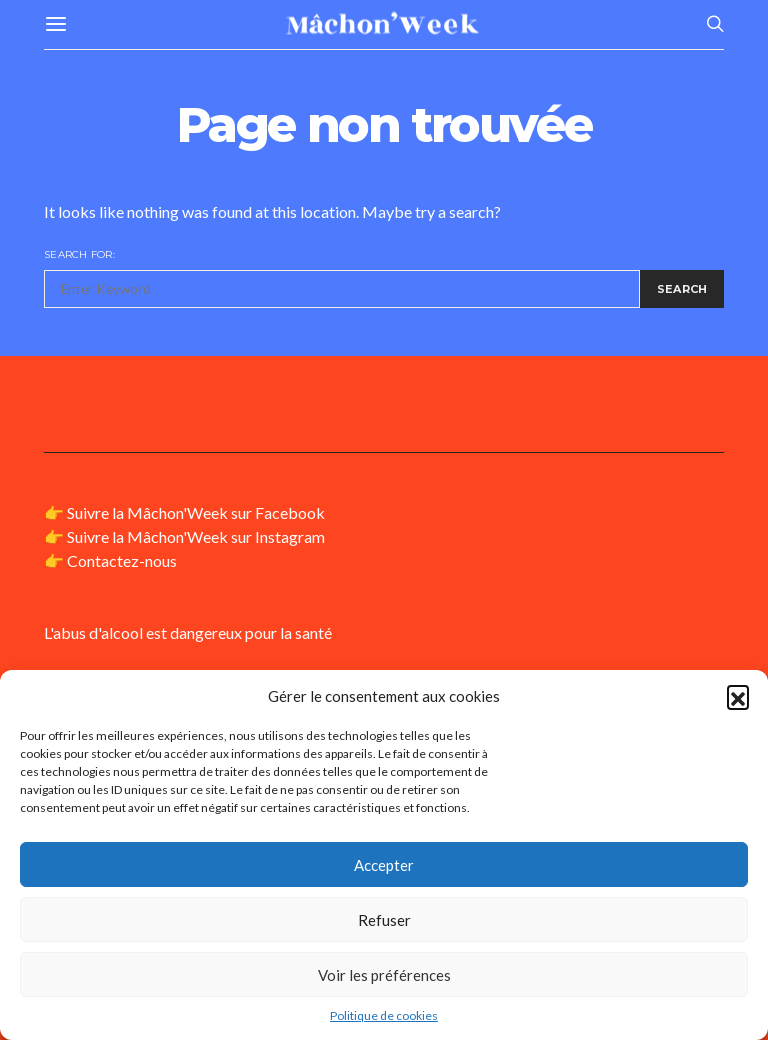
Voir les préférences (384, 975)
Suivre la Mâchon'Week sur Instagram (196, 536)
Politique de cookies (384, 1015)
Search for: (79, 254)
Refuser (384, 920)
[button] (738, 696)
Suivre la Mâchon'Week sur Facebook (196, 512)
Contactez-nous (122, 560)
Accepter (384, 865)
